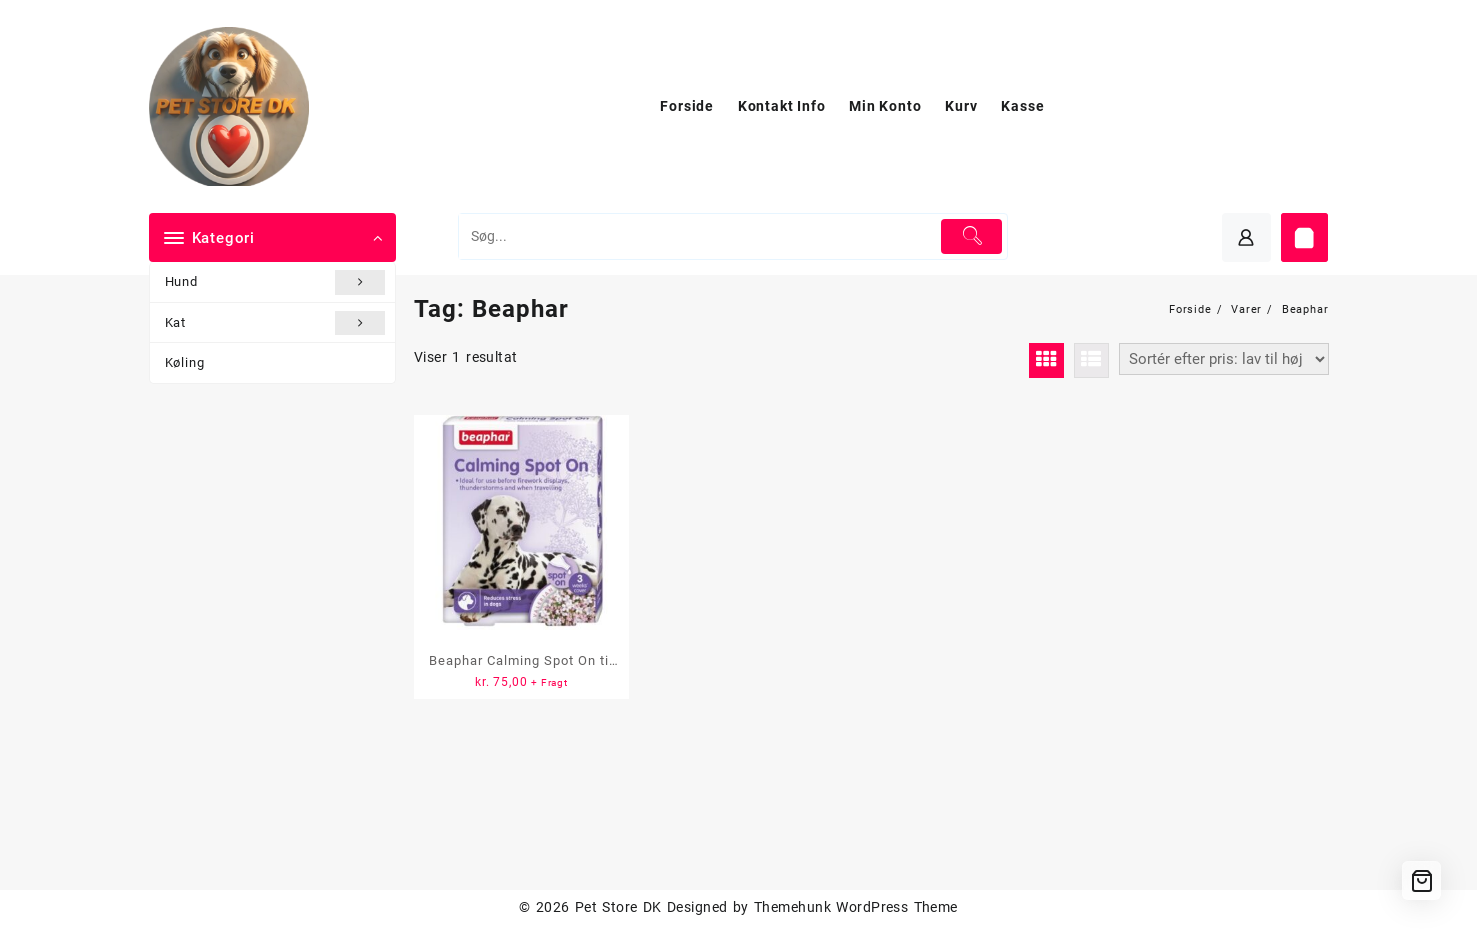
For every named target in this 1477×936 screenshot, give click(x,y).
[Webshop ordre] (1224, 359)
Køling (185, 362)
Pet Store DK (618, 907)
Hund (275, 282)
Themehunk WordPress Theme (856, 907)
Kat (275, 323)
